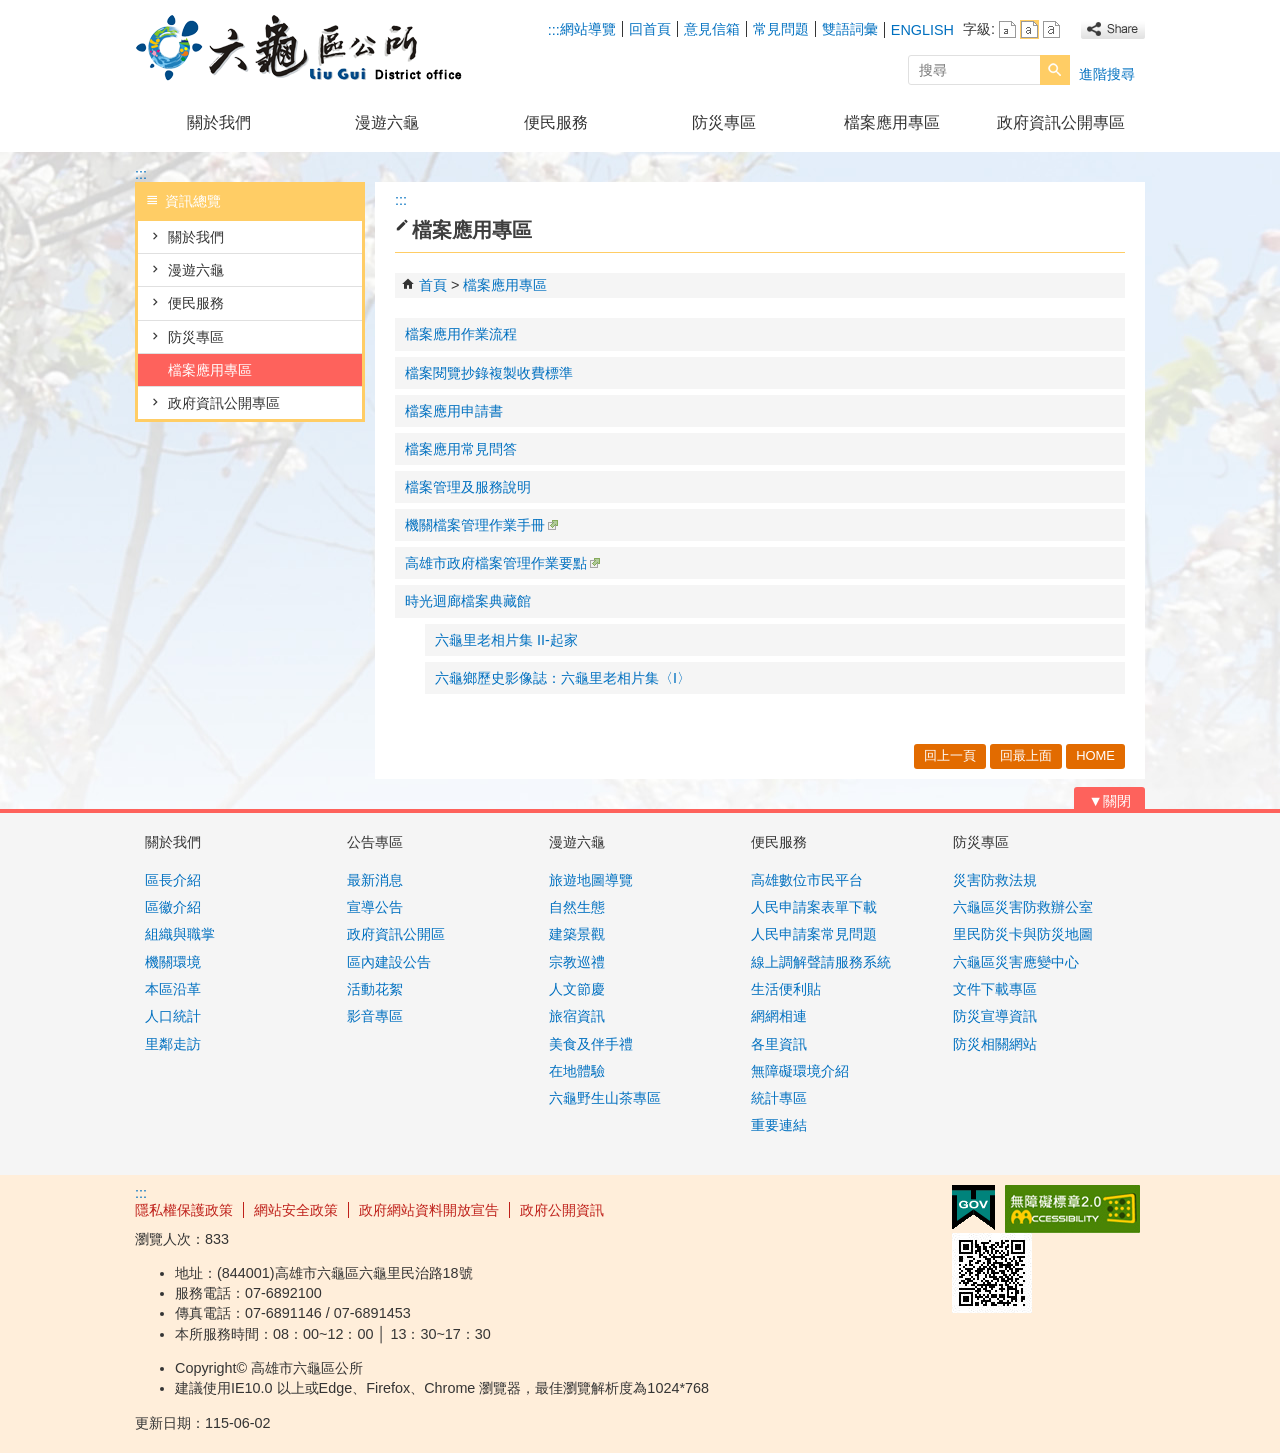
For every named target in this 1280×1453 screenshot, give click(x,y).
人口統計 (173, 1016)
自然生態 (577, 907)
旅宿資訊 (577, 1016)
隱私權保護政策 (184, 1210)
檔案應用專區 (892, 122)
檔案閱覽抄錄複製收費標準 (489, 373)
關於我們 (219, 122)
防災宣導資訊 (995, 1016)
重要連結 (779, 1125)
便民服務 (556, 122)
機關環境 (173, 962)
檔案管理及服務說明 (468, 487)
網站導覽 (588, 29)
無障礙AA (1072, 1209)
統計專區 (779, 1098)
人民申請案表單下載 (814, 907)
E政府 (973, 1207)
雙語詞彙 (850, 29)
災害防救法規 (995, 880)
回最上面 (1026, 755)
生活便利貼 (786, 989)
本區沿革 (173, 989)
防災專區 (724, 122)
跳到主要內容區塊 (10, 10)
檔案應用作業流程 (461, 334)
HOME (1095, 755)
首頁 (433, 285)
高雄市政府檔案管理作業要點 (502, 563)
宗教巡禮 (577, 962)
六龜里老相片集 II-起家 (506, 640)
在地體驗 (577, 1071)
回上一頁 (950, 755)
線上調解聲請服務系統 (821, 962)
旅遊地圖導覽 (591, 880)
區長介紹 (173, 880)
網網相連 (779, 1016)
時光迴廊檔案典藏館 (468, 601)
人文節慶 (577, 989)
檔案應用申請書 (454, 411)
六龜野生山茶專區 (605, 1098)
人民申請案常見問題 (814, 934)
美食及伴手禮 (591, 1044)
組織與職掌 (180, 934)
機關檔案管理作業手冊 (481, 525)
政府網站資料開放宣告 (429, 1210)
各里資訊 (779, 1044)
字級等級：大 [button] (1051, 29)
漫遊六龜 (387, 122)
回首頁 (650, 29)
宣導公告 (375, 907)
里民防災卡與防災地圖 (1023, 934)
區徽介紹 (173, 907)
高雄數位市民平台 (807, 880)
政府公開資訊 (562, 1210)
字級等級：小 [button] (1007, 29)
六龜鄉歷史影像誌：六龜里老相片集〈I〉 (563, 678)
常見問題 (781, 29)
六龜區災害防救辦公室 (1023, 907)
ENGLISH (922, 30)
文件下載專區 (995, 989)
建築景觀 (577, 934)
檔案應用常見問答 (461, 449)
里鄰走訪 (173, 1044)
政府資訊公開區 (396, 934)
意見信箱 (712, 29)
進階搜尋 (1107, 74)
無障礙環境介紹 (800, 1071)
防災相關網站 (995, 1044)
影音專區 (375, 1016)
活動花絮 (375, 989)
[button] (1055, 70)
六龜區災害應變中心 (1016, 962)
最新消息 (375, 880)
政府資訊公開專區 (1061, 122)
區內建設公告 (389, 962)
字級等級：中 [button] (1029, 29)
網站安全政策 (296, 1210)
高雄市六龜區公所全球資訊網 (304, 48)
